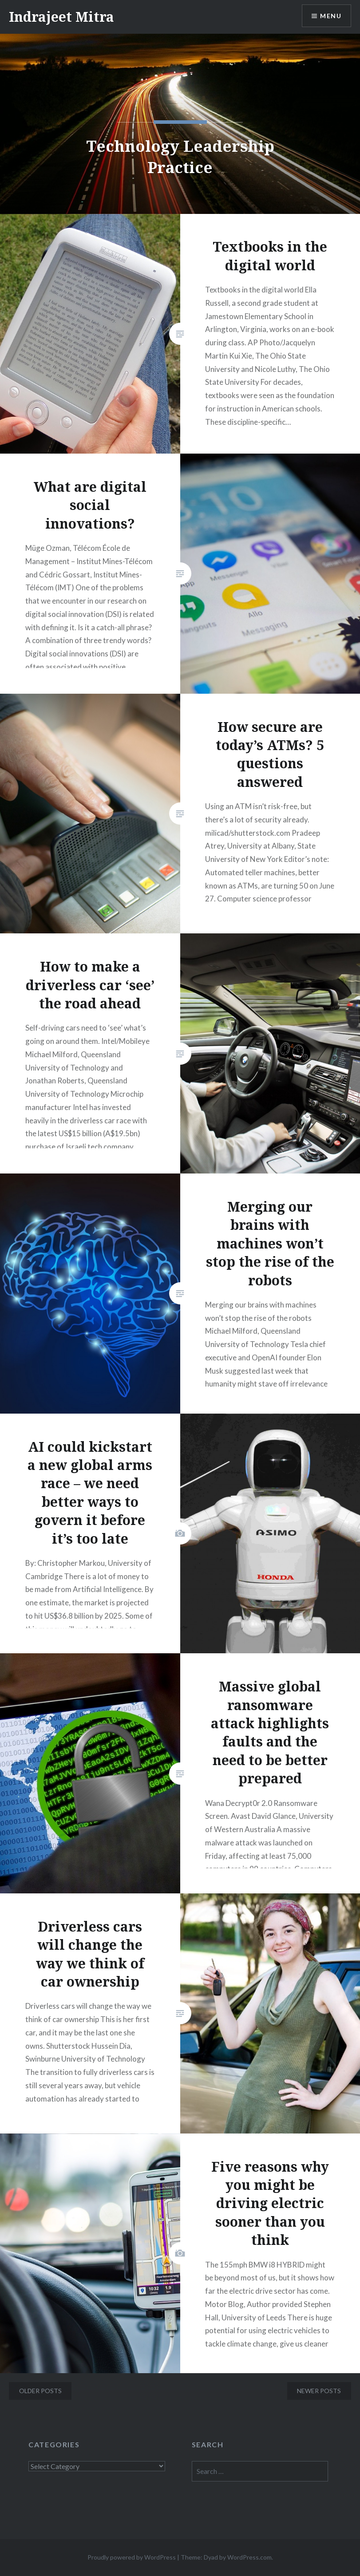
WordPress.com (249, 2557)
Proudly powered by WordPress (131, 2557)
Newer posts (319, 2390)
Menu (330, 16)
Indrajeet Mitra (61, 17)
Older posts (40, 2390)
